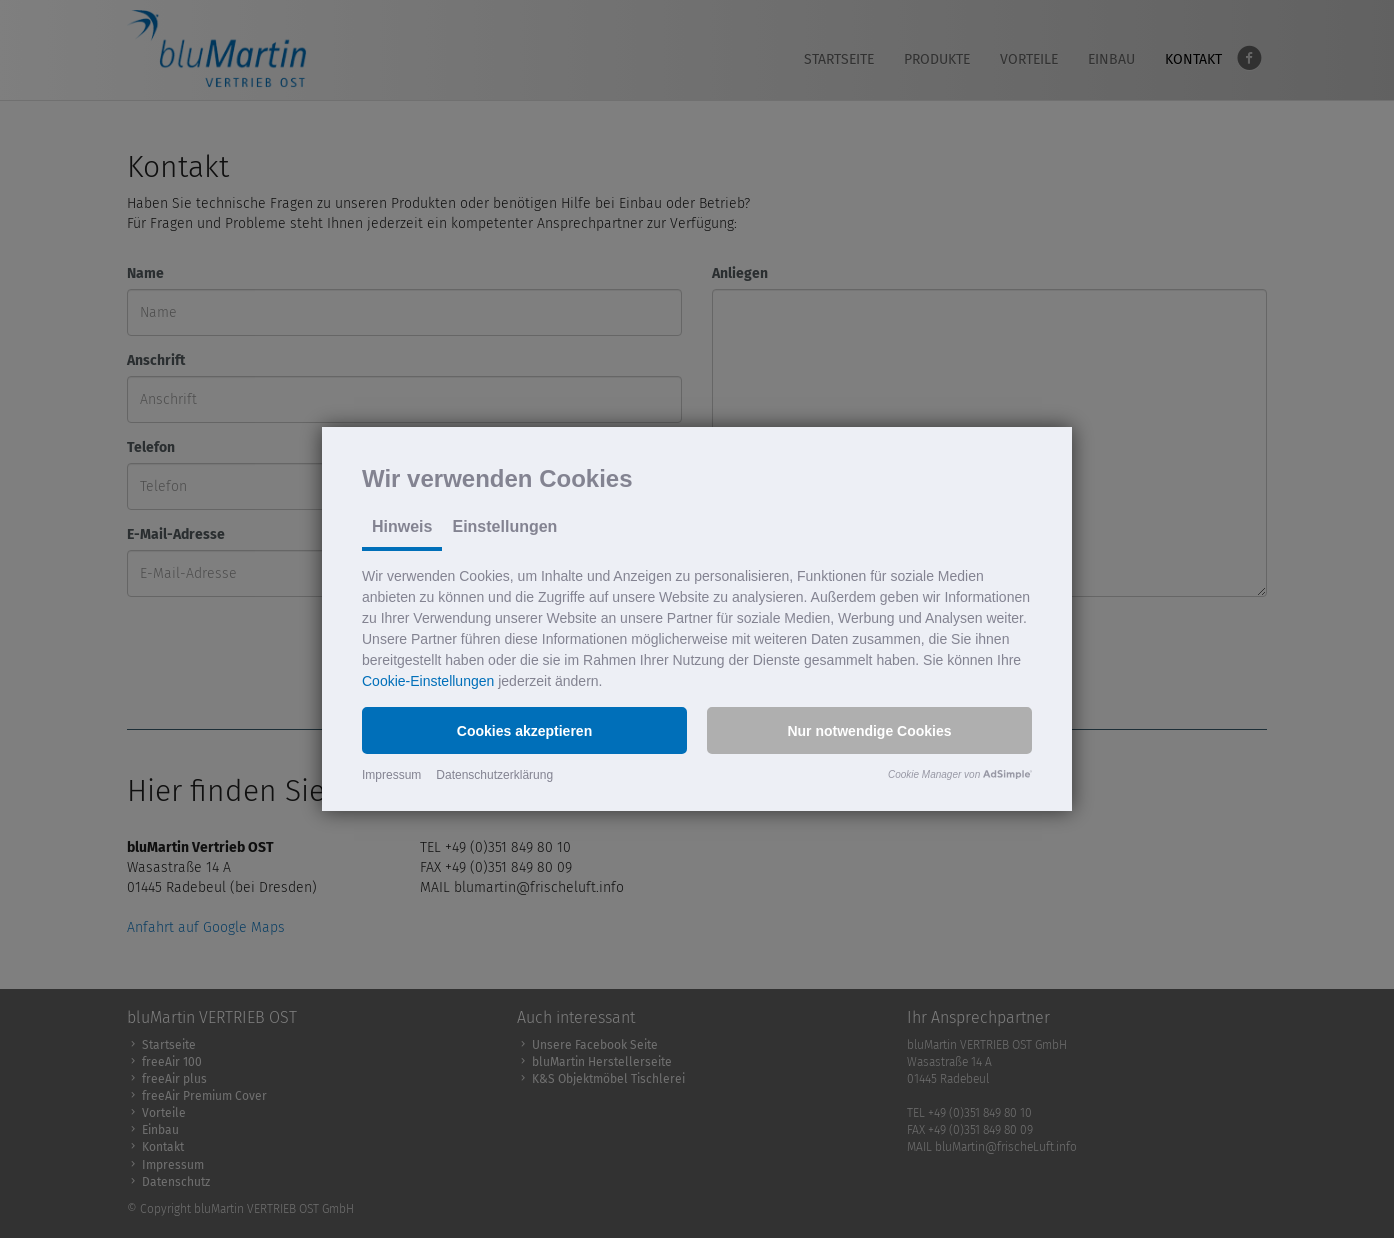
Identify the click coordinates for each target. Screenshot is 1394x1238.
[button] (524, 730)
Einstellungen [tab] (504, 526)
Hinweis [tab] (402, 526)
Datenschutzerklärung (494, 775)
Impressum (391, 775)
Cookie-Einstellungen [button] (428, 681)
